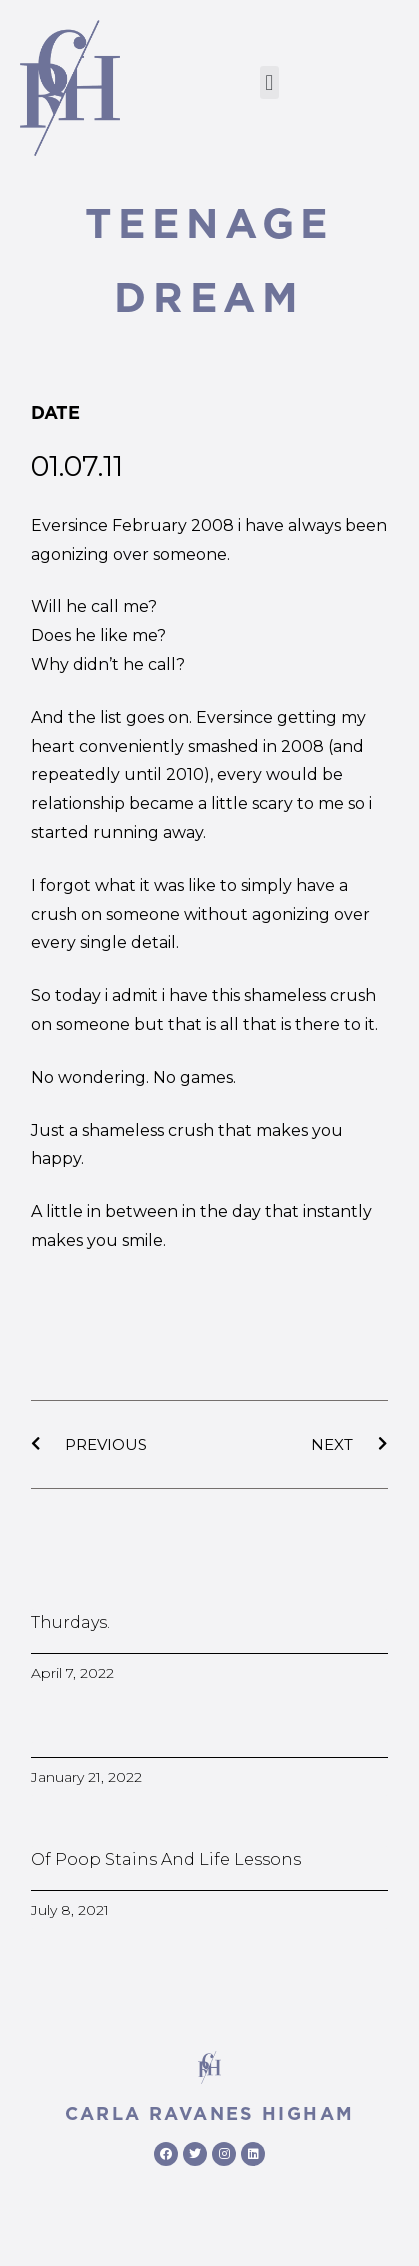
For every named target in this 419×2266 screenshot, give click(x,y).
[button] (269, 82)
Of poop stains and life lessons (166, 1859)
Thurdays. (70, 1622)
